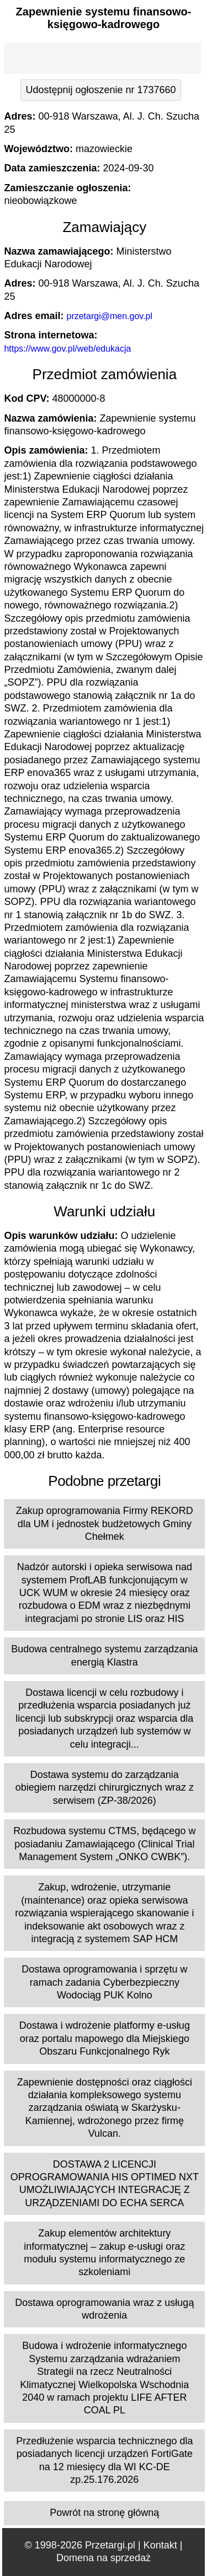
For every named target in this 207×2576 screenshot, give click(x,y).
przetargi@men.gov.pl (109, 316)
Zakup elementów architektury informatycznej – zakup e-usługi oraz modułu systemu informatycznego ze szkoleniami (104, 2252)
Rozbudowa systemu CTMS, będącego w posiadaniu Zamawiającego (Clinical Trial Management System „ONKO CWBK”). (104, 1843)
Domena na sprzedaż (103, 2557)
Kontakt (160, 2545)
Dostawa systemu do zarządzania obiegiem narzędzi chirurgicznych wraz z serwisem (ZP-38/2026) (104, 1787)
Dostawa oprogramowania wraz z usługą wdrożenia (104, 2309)
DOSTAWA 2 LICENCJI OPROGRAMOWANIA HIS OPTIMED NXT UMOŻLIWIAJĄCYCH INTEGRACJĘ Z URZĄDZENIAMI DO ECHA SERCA (104, 2183)
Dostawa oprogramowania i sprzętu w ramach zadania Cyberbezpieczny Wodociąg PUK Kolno (104, 1982)
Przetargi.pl (110, 2545)
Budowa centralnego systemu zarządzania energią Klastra (104, 1655)
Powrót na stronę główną (104, 2512)
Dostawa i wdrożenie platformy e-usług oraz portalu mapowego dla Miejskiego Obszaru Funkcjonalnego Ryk (104, 2038)
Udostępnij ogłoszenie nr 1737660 (100, 89)
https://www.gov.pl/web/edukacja (67, 348)
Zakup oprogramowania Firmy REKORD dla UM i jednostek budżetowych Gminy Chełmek (104, 1523)
